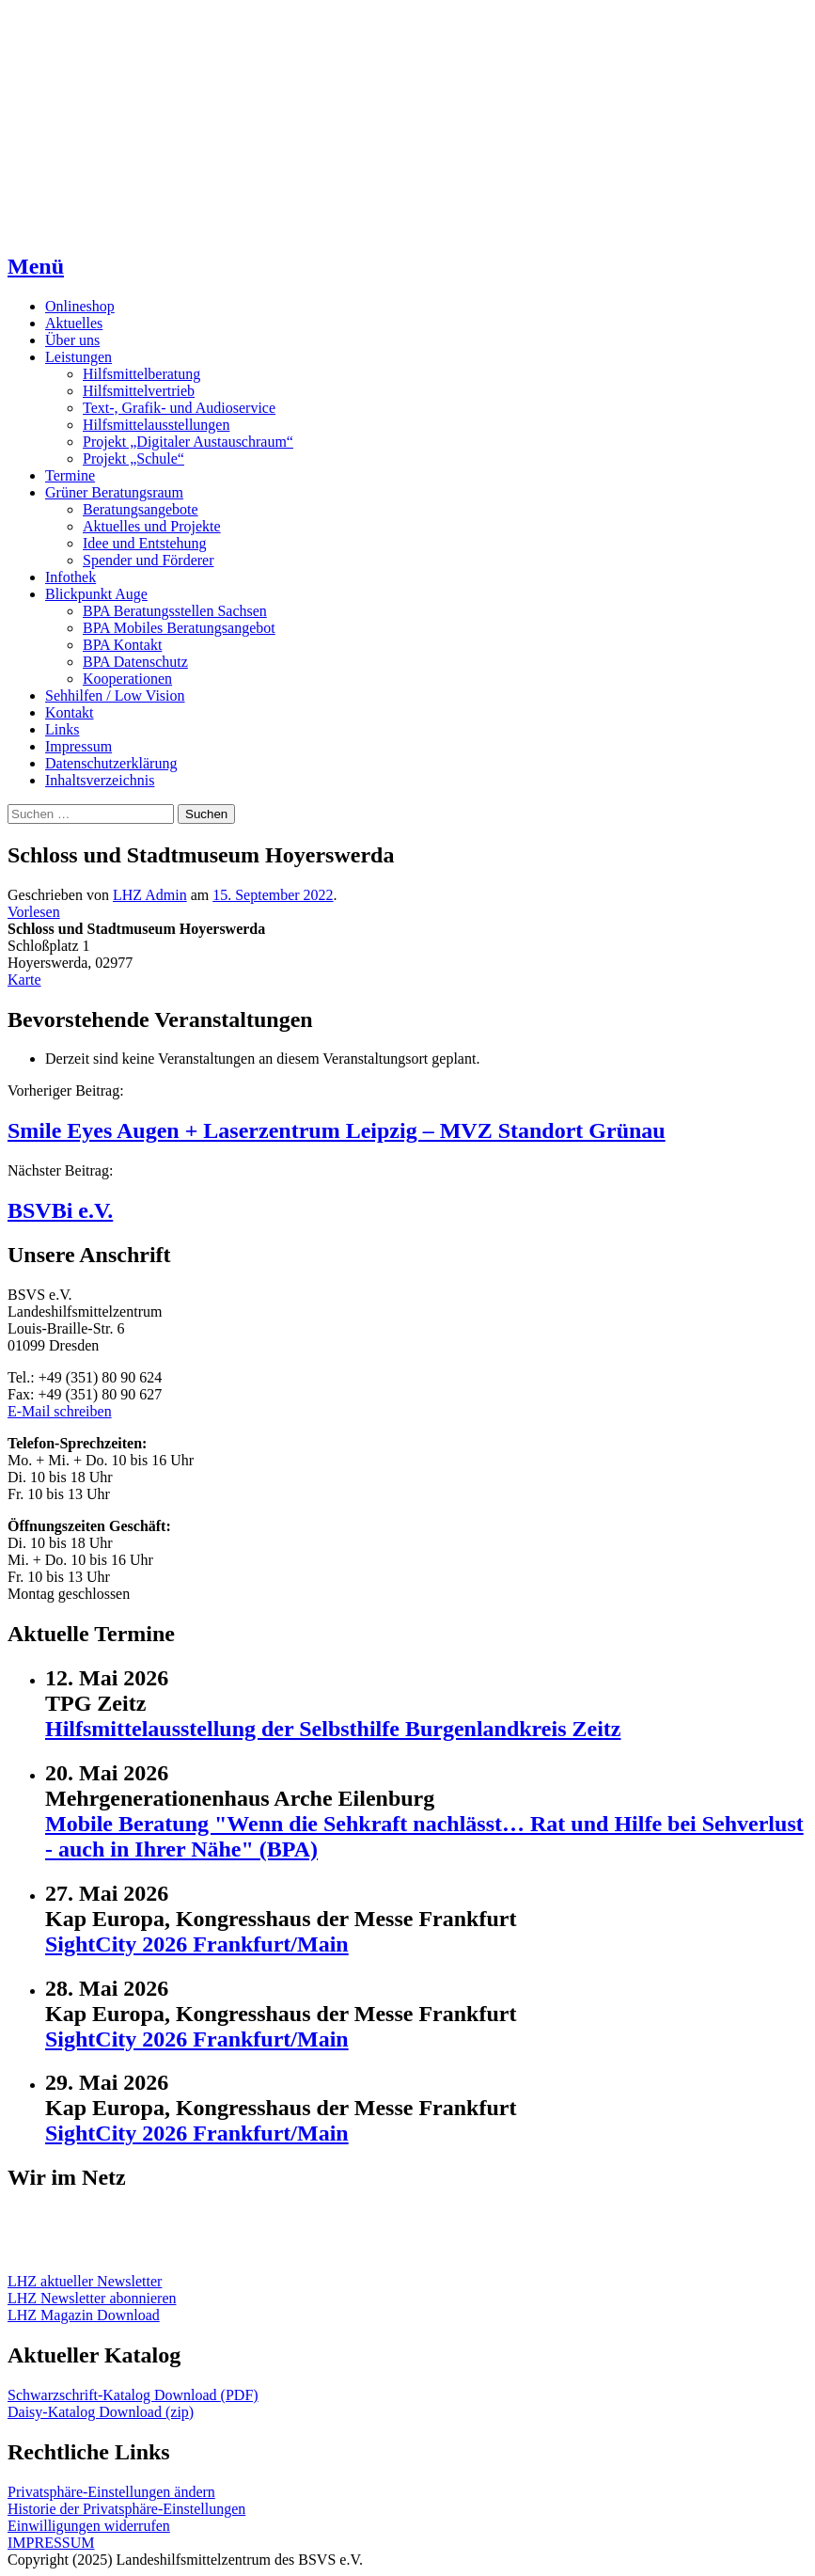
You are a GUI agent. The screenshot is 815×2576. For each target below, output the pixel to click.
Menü (36, 266)
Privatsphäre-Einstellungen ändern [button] (111, 2492)
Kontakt (69, 712)
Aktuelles (73, 323)
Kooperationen (127, 679)
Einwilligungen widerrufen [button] (89, 2526)
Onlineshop (80, 306)
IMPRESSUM (51, 2543)
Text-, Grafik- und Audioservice (179, 408)
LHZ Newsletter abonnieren (92, 2298)
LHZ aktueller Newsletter (85, 2281)
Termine (70, 475)
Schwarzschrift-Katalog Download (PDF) (133, 2395)
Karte (24, 980)
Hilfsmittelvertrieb (139, 391)
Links (62, 729)
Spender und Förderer (148, 560)
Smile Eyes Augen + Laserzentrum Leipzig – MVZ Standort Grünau (337, 1130)
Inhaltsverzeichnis (99, 780)
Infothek (70, 577)
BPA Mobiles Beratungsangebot (179, 628)
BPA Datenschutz (135, 662)
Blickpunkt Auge (96, 594)
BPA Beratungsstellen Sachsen (175, 611)
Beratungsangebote (140, 509)
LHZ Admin (150, 895)
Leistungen (78, 357)
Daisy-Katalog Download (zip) (101, 2412)
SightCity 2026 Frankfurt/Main (197, 1944)
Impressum (78, 746)
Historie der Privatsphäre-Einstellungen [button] (126, 2509)
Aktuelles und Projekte (152, 526)
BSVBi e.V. (60, 1210)
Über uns (72, 340)
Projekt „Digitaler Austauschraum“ (188, 442)
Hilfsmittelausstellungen (156, 425)
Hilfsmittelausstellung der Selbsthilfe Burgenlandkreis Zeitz (332, 1728)
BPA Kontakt (122, 645)
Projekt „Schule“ (133, 458)
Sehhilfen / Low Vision (115, 695)
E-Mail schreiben (60, 1411)
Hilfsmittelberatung (141, 374)
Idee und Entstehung (145, 543)
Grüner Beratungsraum (114, 492)
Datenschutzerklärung (111, 763)
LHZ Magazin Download (84, 2315)
